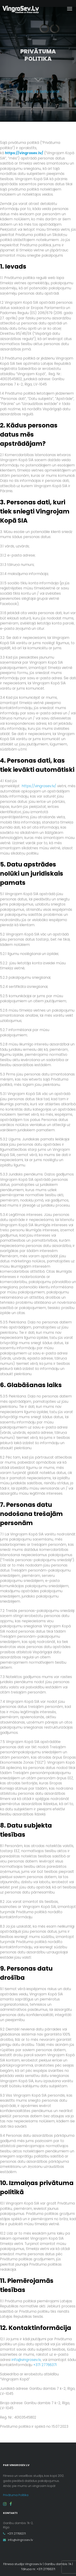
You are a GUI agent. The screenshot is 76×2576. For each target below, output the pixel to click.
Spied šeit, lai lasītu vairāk (38, 91)
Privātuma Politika (15, 2495)
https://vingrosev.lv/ (39, 786)
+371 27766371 (45, 2364)
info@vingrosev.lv (26, 2359)
